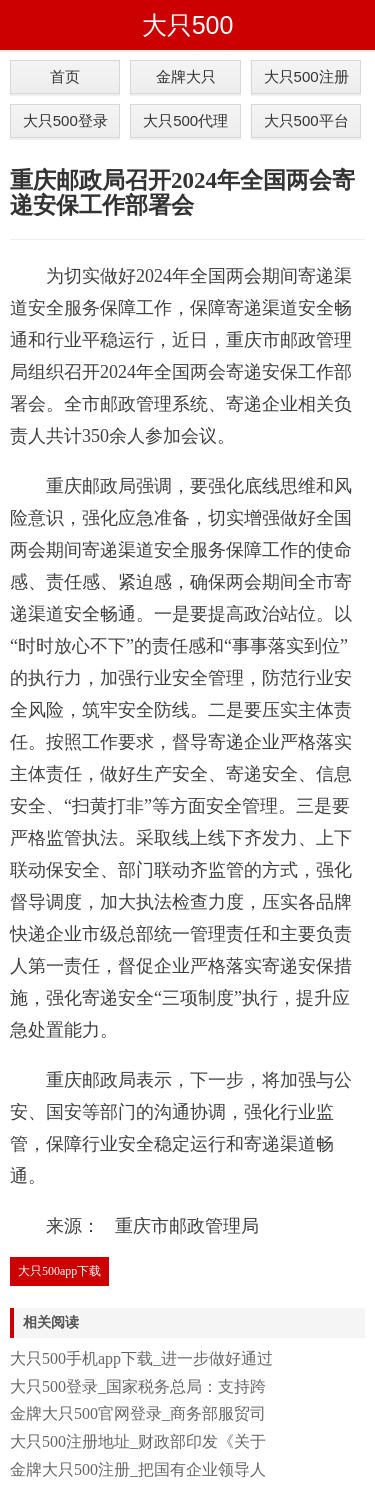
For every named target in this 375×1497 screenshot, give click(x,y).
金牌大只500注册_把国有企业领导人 (138, 1469)
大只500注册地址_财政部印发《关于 (138, 1441)
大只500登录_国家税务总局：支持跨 (138, 1386)
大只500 (188, 25)
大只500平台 (306, 120)
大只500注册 (306, 76)
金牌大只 (186, 76)
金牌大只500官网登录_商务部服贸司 (138, 1413)
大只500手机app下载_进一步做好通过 (141, 1358)
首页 (65, 76)
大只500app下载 (59, 1271)
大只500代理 (185, 120)
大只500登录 (65, 120)
